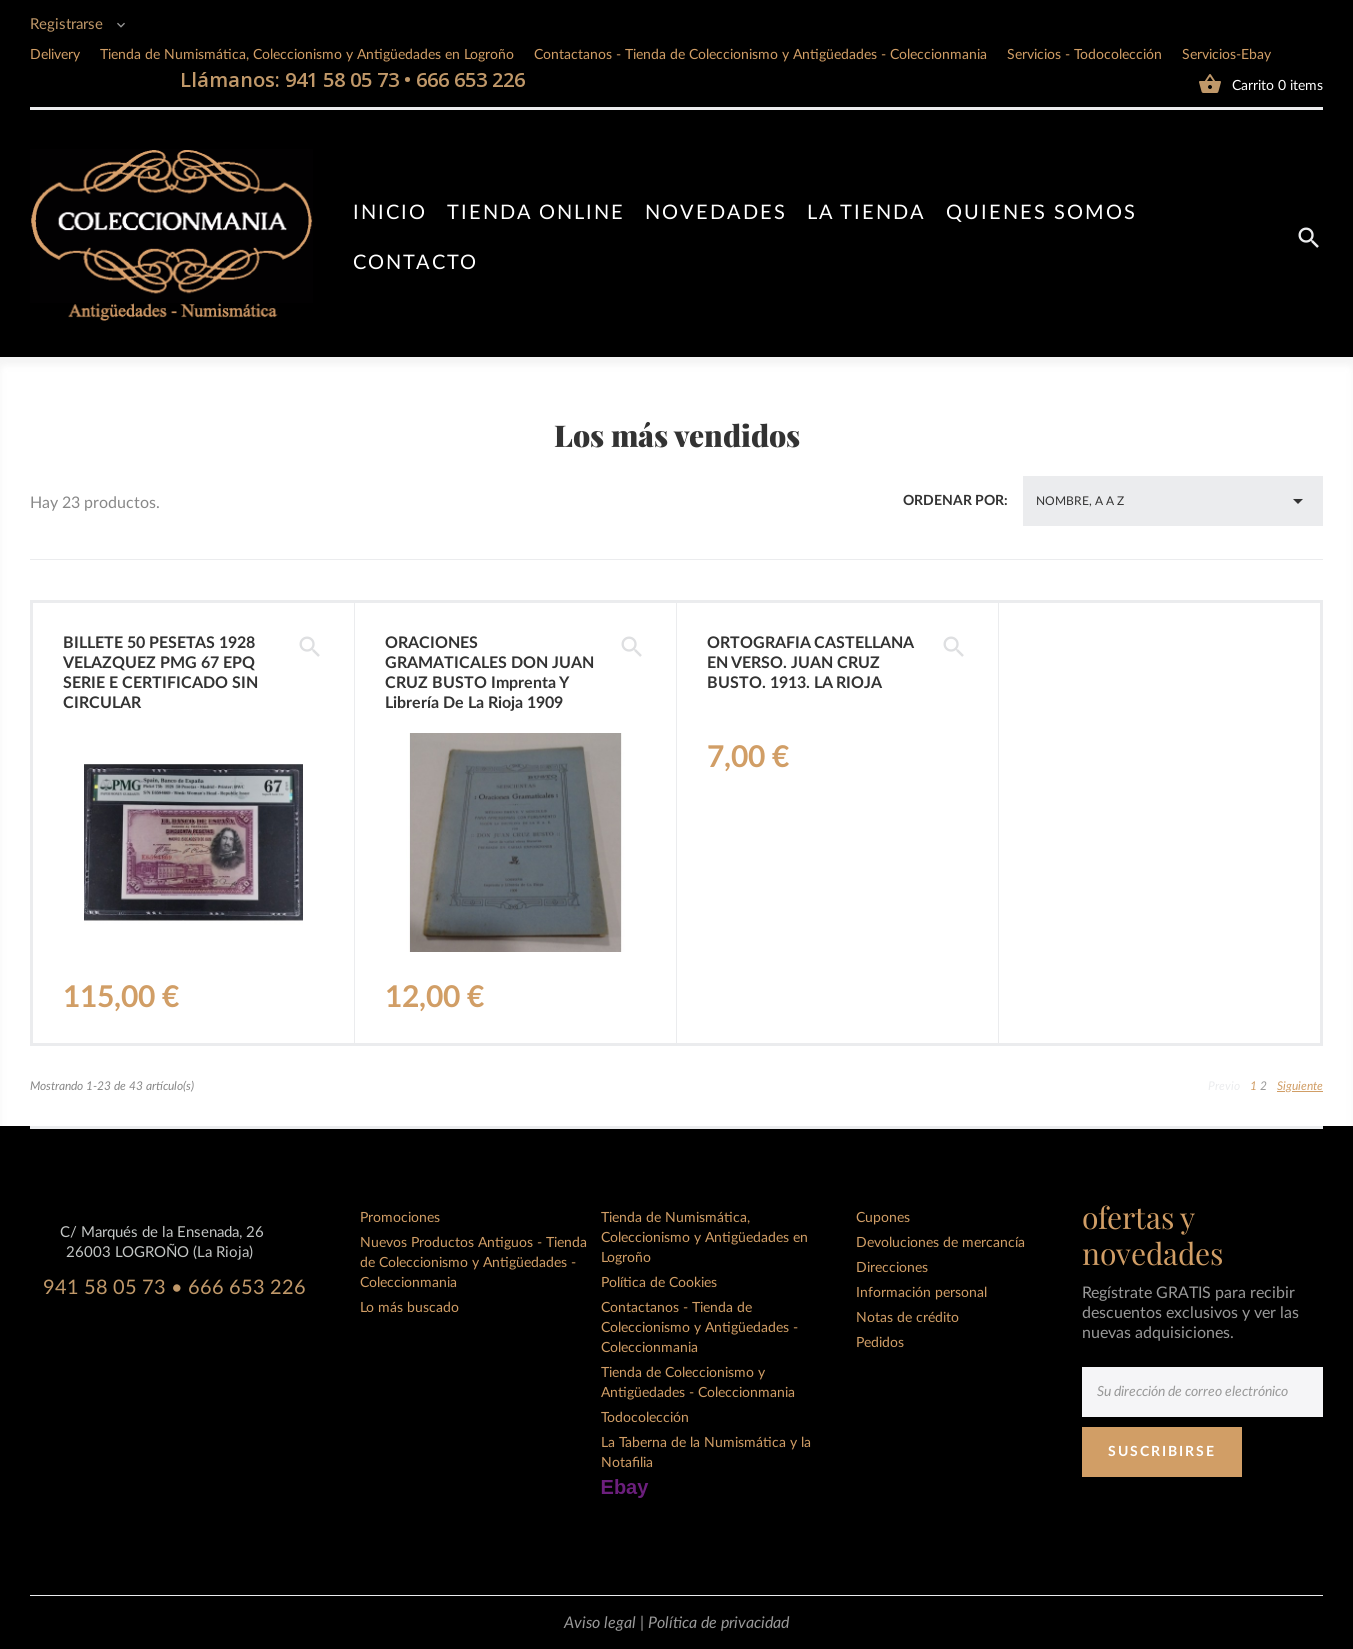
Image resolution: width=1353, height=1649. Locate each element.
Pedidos (880, 1343)
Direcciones (892, 1268)
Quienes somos (1041, 213)
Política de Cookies (659, 1283)
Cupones (883, 1218)
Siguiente (1300, 1086)
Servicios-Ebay (1226, 55)
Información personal (921, 1293)
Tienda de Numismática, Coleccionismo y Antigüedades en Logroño (307, 55)
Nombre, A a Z (1173, 501)
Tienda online (536, 213)
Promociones (400, 1218)
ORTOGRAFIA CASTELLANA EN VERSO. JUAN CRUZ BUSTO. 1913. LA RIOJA (810, 663)
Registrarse (68, 24)
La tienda (866, 213)
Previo (1224, 1086)
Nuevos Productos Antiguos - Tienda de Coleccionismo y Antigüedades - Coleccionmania (473, 1263)
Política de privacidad (718, 1623)
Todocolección (645, 1418)
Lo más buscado (409, 1308)
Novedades (716, 213)
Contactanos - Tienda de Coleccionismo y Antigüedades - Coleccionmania (760, 55)
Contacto (415, 263)
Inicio (390, 213)
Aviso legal (602, 1623)
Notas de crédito (907, 1318)
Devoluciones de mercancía (940, 1243)
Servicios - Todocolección (1084, 55)
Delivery (55, 55)
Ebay (625, 1487)
